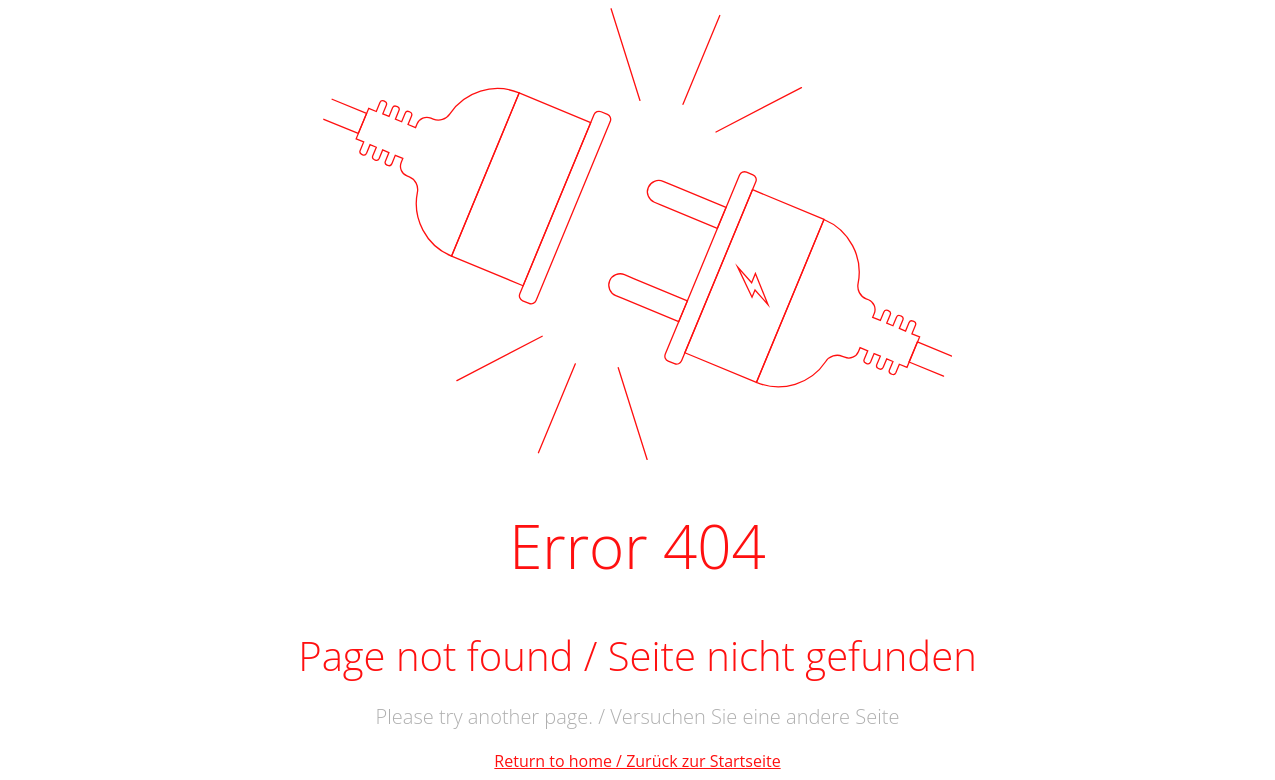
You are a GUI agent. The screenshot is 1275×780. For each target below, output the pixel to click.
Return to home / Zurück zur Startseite (637, 761)
